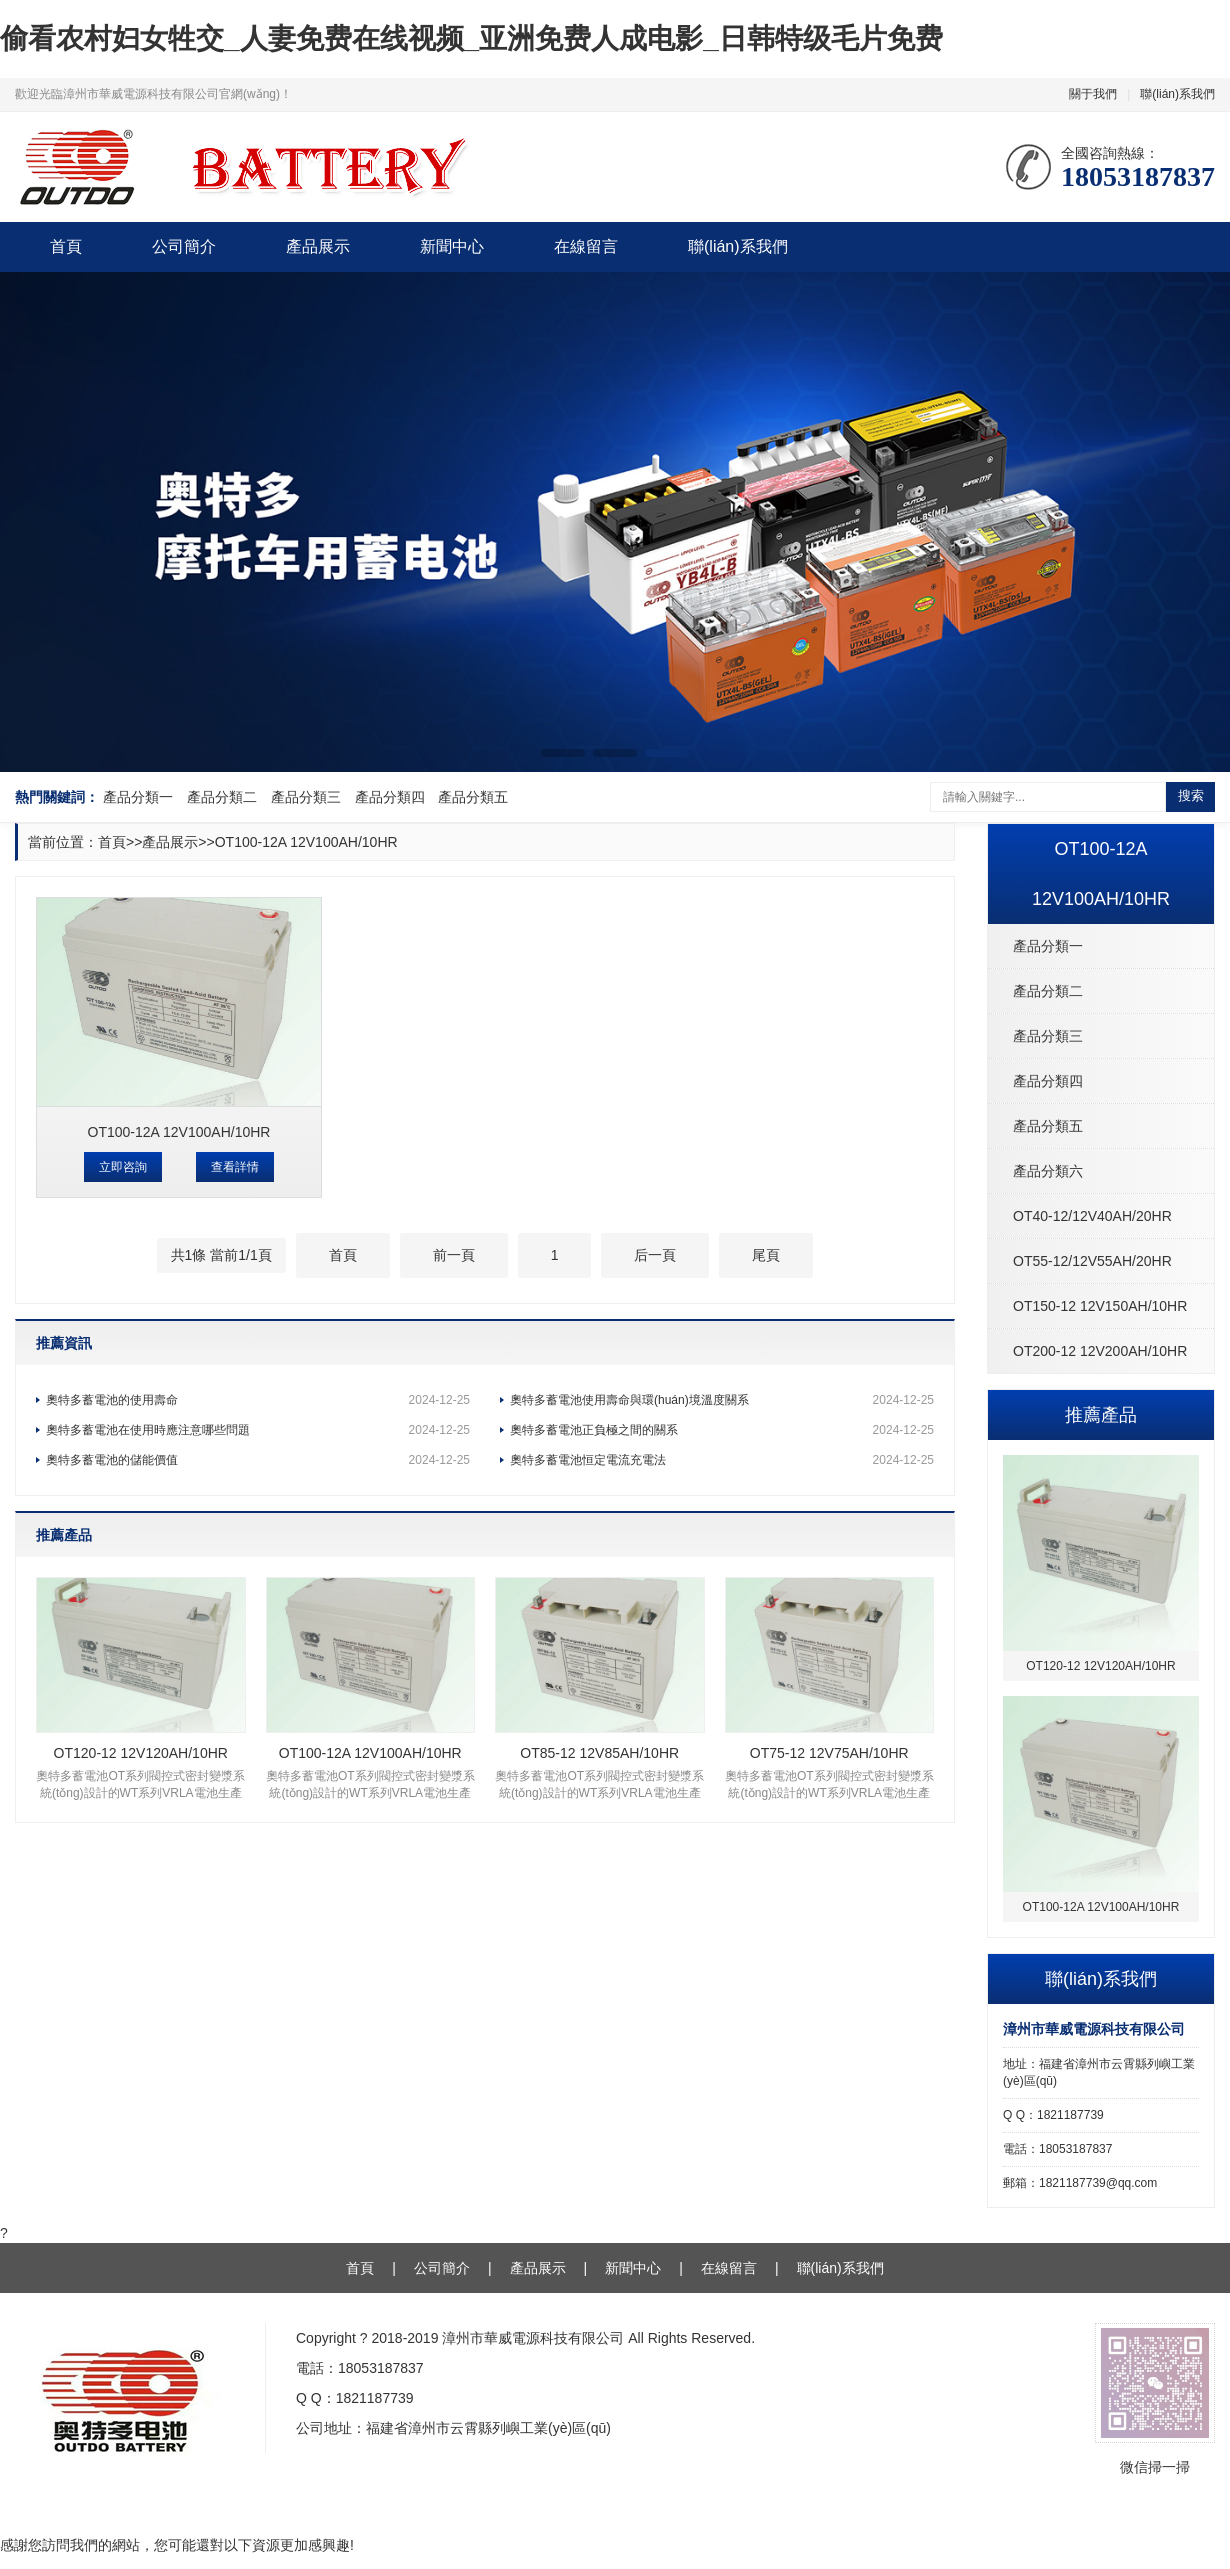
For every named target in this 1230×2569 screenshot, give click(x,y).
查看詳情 (235, 1167)
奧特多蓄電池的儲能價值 (258, 1460)
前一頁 (454, 1255)
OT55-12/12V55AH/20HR (1092, 1261)
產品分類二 (222, 797)
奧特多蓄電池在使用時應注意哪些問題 (258, 1430)
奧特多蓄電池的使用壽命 (258, 1400)
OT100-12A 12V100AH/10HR (306, 842)
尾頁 (766, 1255)
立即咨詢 (123, 1167)
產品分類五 (473, 797)
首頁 (66, 246)
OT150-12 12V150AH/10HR (1100, 1306)
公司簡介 (184, 246)
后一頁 (655, 1255)
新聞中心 (452, 246)
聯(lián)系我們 (1177, 94)
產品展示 (318, 246)
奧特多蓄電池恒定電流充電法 (722, 1460)
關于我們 (1093, 94)
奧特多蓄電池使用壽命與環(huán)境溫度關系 (722, 1400)
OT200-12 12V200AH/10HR (1100, 1351)
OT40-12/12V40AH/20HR (1092, 1216)
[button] (563, 753)
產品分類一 (138, 797)
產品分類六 (1048, 1171)
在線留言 (586, 246)
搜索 (1191, 795)
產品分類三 (306, 797)
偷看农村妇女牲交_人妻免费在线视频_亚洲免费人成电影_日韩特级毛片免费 (471, 38)
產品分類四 (390, 797)
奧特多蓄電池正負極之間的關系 (722, 1430)
